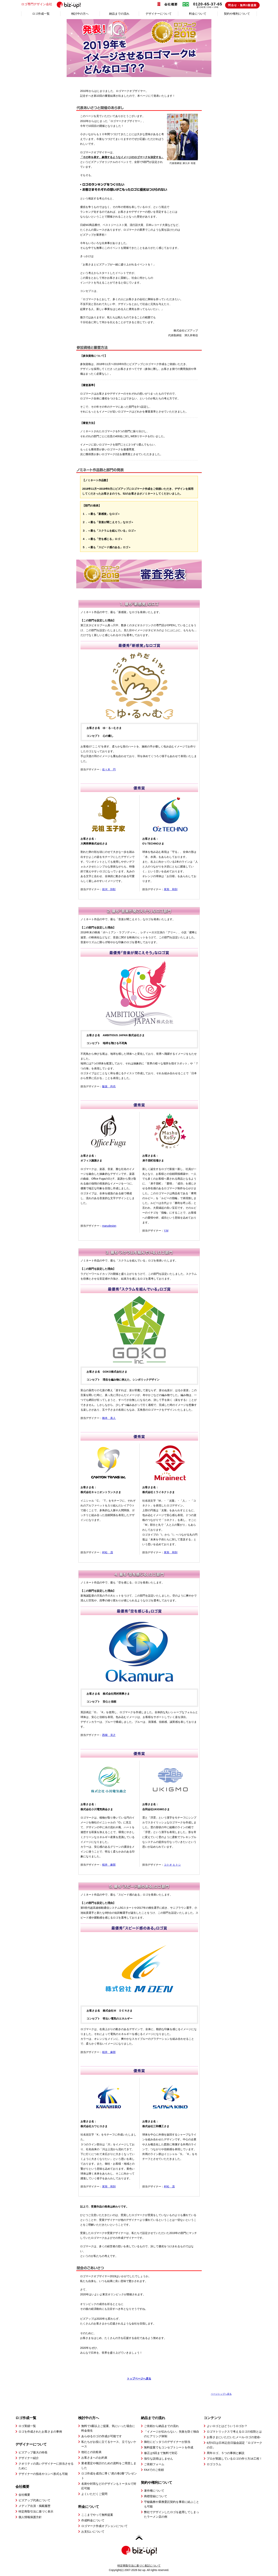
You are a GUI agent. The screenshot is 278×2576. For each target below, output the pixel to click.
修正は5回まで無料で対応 (160, 2453)
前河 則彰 (109, 889)
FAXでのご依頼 (154, 2469)
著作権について (154, 2490)
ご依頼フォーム (154, 2464)
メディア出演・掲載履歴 (34, 2505)
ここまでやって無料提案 (97, 2514)
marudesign (109, 1225)
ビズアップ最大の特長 (33, 2452)
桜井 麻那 (109, 1864)
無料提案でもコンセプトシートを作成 (168, 2447)
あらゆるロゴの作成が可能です (101, 2436)
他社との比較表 (91, 2452)
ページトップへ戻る (221, 2394)
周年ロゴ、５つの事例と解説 (225, 2453)
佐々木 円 (109, 769)
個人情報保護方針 (30, 2517)
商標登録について (155, 2496)
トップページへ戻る (139, 2378)
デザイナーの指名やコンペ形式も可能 (43, 2473)
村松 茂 (107, 1552)
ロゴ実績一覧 (27, 2426)
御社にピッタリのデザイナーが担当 (167, 2441)
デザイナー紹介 (29, 2458)
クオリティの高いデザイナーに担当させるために (46, 2466)
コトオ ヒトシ (172, 1864)
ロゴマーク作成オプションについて (104, 2526)
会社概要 (171, 4)
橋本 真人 (109, 1418)
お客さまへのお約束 (94, 2457)
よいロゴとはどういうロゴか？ (227, 2426)
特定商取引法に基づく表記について (139, 2565)
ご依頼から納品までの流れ (161, 2426)
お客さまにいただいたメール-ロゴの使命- (234, 2437)
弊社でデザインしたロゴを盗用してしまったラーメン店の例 (171, 2514)
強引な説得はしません (158, 2458)
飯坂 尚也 (109, 1086)
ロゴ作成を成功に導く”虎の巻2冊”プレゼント (109, 2476)
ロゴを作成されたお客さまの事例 (40, 2431)
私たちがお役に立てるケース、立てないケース (108, 2444)
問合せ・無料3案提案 (242, 5)
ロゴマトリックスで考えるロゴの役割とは (234, 2431)
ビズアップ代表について (34, 2500)
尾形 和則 (170, 889)
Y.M (166, 1230)
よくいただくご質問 (94, 2494)
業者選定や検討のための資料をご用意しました (108, 2465)
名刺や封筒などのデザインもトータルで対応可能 (108, 2486)
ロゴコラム (214, 2464)
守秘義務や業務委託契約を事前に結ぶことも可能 (171, 2504)
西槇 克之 (109, 1735)
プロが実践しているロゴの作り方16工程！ (234, 2458)
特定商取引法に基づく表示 (36, 2511)
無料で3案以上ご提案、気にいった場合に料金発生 (108, 2428)
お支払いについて (92, 2531)
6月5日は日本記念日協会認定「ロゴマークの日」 (234, 2445)
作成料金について (92, 2520)
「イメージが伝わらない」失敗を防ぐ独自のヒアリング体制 (171, 2434)
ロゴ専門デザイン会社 (52, 4)
